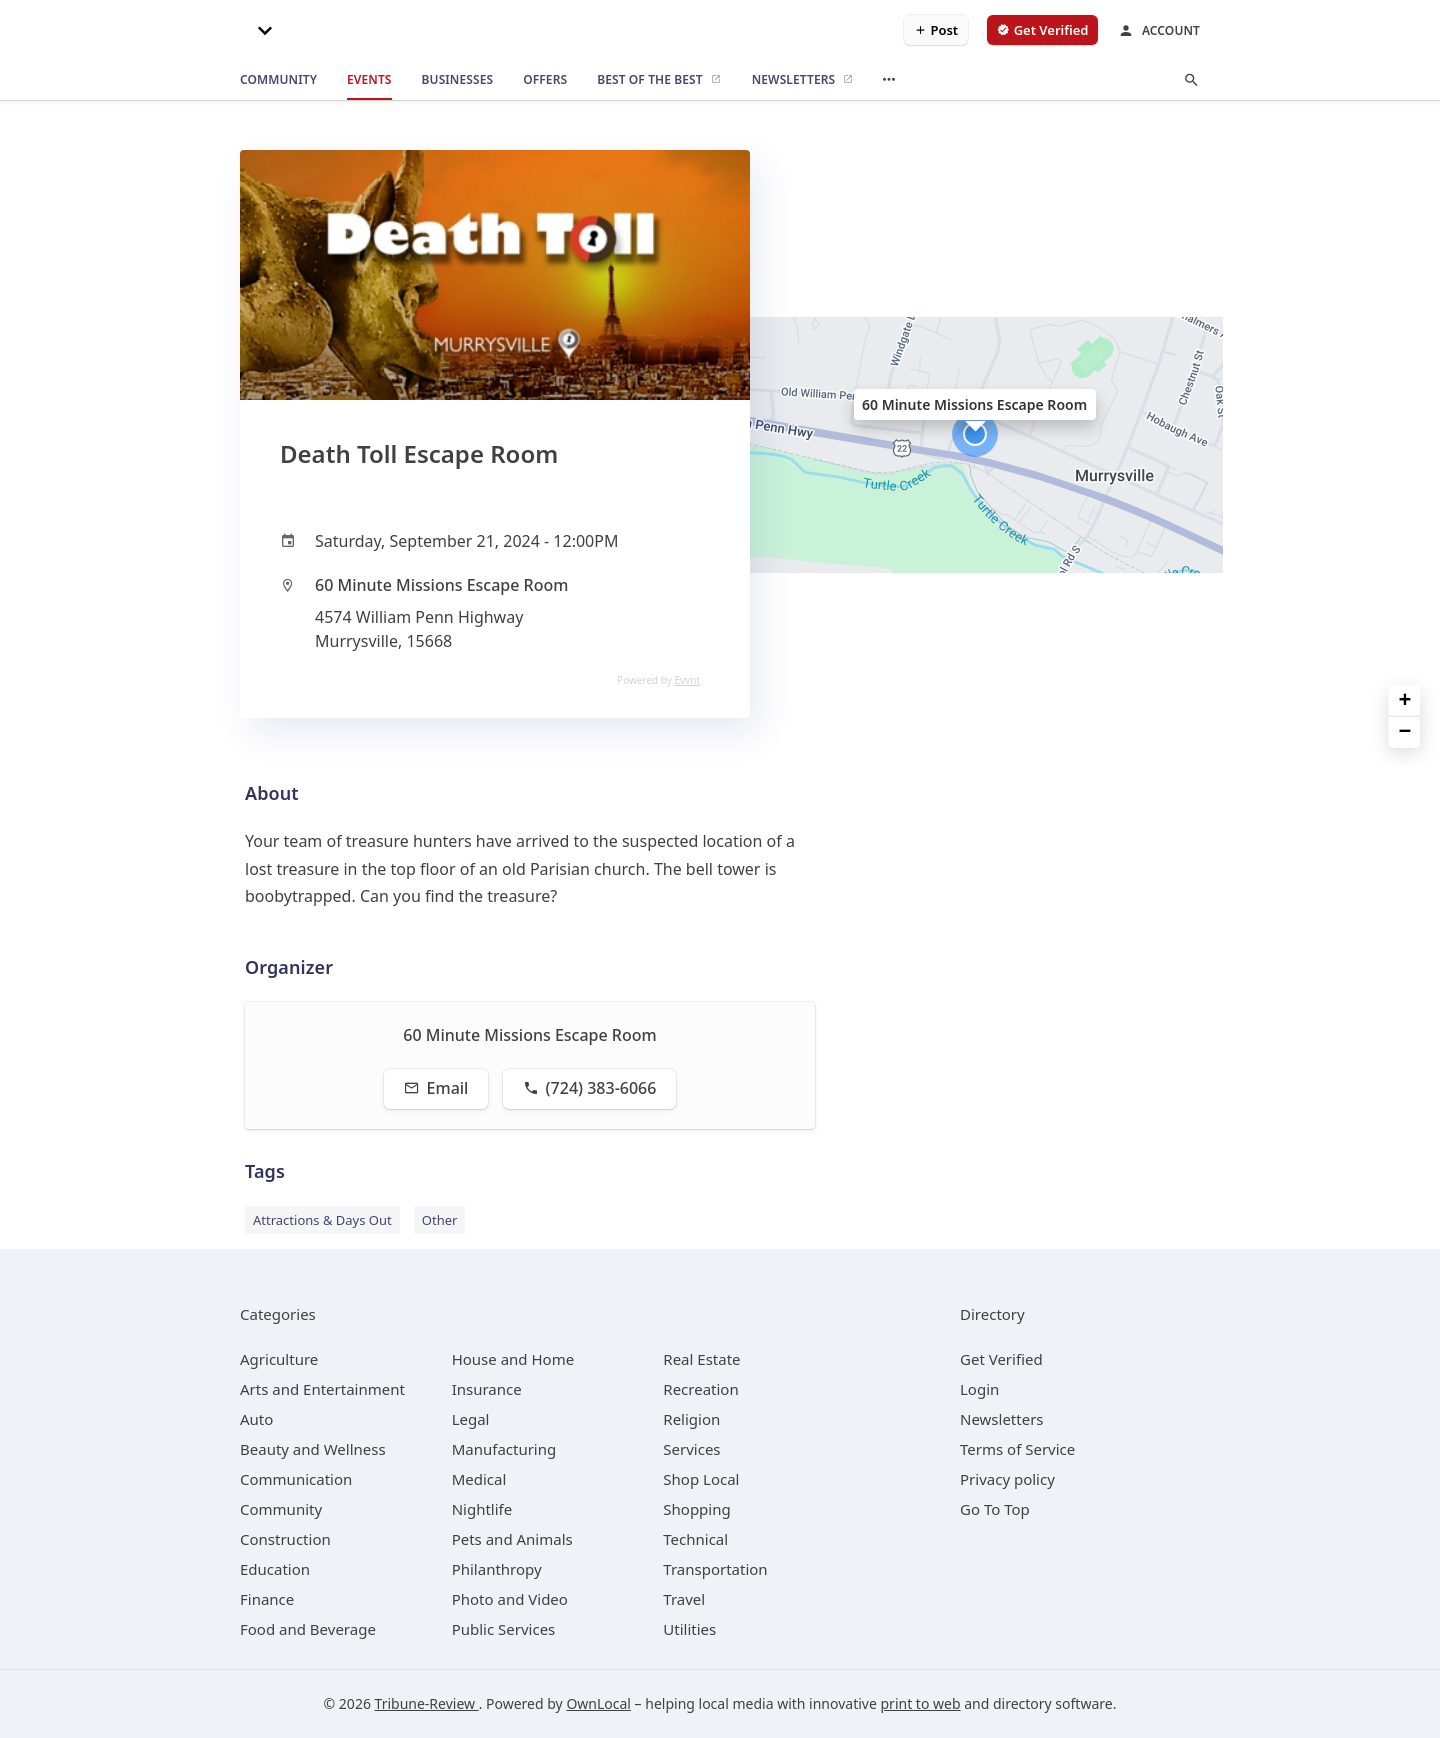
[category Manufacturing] (504, 1449)
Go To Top (995, 1509)
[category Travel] (684, 1599)
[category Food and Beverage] (308, 1629)
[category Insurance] (487, 1389)
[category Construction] (285, 1539)
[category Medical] (479, 1479)
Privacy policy (1007, 1479)
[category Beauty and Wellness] (313, 1449)
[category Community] (281, 1509)
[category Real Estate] (701, 1359)
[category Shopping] (696, 1509)
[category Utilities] (689, 1629)
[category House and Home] (513, 1359)
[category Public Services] (504, 1629)
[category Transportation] (715, 1569)
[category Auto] (256, 1419)
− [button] (1405, 732)
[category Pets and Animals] (512, 1539)
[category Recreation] (700, 1389)
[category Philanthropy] (497, 1569)
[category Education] (275, 1569)
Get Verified (1001, 1359)
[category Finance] (267, 1599)
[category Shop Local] (701, 1479)
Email (436, 1088)
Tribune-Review (427, 1703)
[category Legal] (471, 1419)
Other (440, 1220)
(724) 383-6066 (590, 1088)
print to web (921, 1703)
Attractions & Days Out (322, 1220)
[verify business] (1042, 30)
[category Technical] (695, 1539)
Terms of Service (1017, 1449)
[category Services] (691, 1449)
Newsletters (1002, 1419)
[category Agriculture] (279, 1359)
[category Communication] (296, 1479)
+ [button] (1405, 701)
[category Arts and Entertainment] (322, 1389)
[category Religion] (691, 1419)
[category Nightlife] (482, 1509)
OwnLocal (598, 1703)
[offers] (545, 80)
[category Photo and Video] (510, 1599)
